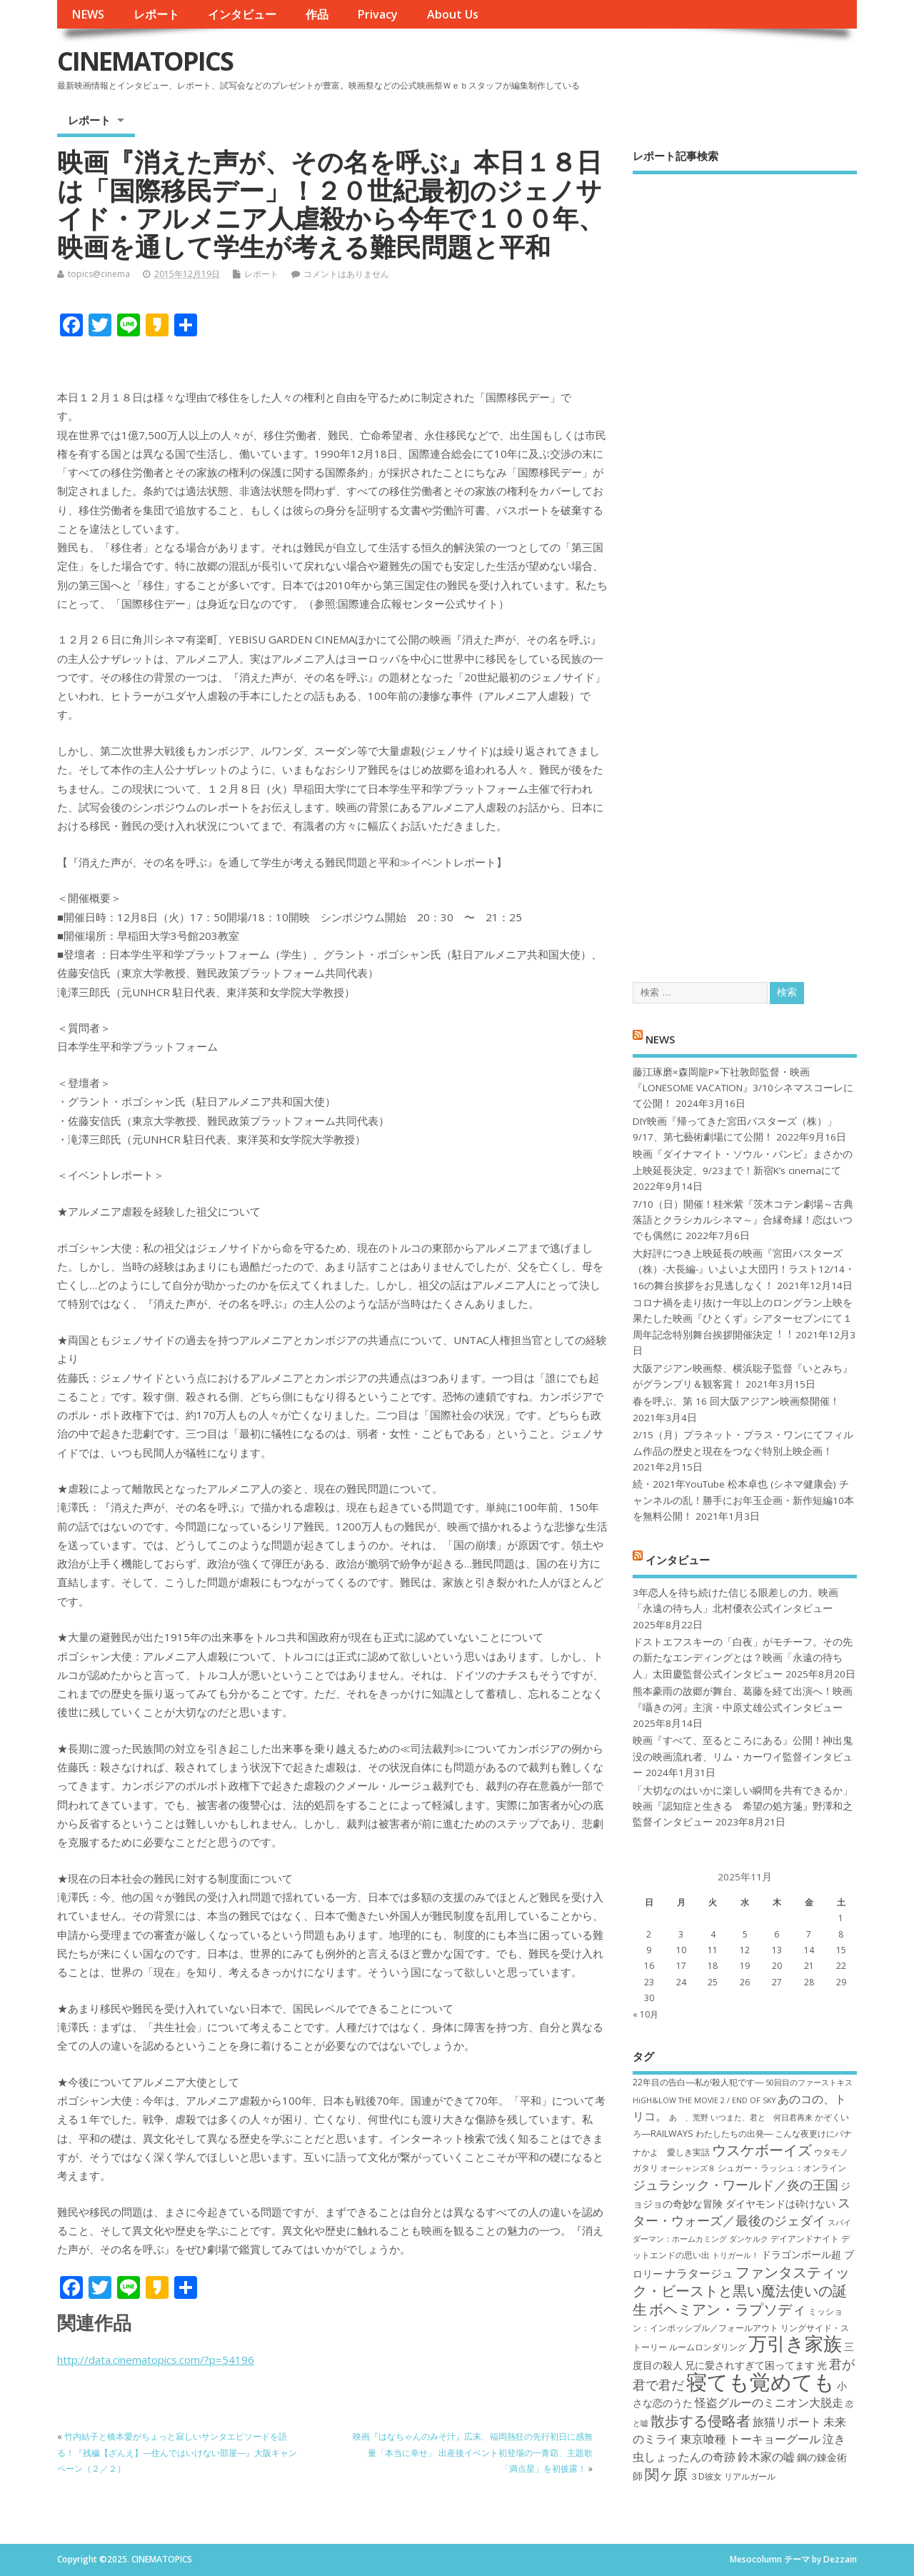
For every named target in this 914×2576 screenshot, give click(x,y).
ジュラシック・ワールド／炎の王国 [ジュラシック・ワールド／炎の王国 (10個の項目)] (735, 2184)
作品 (317, 14)
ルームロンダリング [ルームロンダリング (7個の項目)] (707, 2347)
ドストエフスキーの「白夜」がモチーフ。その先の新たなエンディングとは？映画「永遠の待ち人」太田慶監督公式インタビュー (743, 1657)
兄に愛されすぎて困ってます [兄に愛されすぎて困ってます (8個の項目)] (750, 2365)
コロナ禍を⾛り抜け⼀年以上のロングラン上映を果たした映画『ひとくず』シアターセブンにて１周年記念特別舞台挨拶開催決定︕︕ (743, 1318)
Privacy (377, 14)
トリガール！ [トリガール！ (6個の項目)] (735, 2255)
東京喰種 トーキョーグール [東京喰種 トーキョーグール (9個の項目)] (750, 2439)
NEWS (87, 14)
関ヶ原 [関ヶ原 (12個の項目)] (666, 2474)
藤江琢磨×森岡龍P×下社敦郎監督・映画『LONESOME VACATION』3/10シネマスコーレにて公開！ (743, 1088)
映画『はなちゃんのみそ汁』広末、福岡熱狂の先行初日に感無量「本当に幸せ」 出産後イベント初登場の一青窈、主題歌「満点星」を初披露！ (473, 2452)
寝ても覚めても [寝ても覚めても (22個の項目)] (760, 2381)
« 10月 (645, 2014)
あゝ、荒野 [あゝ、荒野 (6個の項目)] (688, 2118)
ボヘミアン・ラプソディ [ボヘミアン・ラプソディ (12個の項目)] (727, 2309)
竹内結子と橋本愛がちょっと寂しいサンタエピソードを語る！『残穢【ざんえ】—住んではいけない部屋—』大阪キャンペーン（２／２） (177, 2452)
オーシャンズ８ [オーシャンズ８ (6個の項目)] (688, 2168)
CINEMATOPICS (145, 61)
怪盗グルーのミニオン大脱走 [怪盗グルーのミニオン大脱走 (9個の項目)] (769, 2402)
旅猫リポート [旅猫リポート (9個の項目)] (787, 2422)
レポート (156, 14)
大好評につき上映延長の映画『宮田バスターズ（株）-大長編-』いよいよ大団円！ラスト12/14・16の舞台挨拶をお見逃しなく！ (744, 1269)
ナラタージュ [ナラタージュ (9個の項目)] (699, 2273)
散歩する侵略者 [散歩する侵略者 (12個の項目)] (700, 2420)
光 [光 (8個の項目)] (822, 2365)
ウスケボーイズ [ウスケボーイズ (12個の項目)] (762, 2150)
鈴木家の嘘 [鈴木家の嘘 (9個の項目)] (766, 2457)
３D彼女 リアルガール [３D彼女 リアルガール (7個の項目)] (732, 2476)
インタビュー (242, 14)
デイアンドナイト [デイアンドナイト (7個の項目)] (804, 2238)
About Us (452, 14)
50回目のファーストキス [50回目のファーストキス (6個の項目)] (809, 2083)
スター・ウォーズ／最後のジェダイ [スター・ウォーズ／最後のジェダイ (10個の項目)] (741, 2211)
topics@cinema (99, 274)
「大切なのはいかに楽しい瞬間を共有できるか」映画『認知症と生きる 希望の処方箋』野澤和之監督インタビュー (743, 1806)
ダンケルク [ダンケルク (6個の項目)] (748, 2239)
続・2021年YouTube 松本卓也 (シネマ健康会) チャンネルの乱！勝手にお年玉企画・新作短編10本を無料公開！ (743, 1500)
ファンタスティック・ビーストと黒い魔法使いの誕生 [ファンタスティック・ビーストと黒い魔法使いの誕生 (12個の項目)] (741, 2291)
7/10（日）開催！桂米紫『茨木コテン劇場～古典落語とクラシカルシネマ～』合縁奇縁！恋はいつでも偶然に (743, 1220)
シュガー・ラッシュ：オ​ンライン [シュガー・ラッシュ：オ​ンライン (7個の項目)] (782, 2168)
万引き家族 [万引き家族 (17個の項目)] (795, 2343)
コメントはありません (346, 274)
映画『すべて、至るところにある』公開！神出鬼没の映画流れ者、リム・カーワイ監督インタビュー (743, 1756)
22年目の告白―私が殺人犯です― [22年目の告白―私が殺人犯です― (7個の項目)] (698, 2082)
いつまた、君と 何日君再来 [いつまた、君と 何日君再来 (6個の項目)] (761, 2118)
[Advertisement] (745, 565)
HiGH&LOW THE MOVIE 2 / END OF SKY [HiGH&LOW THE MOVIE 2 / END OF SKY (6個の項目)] (704, 2100)
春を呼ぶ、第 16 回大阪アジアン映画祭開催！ (736, 1401)
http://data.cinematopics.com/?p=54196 (155, 2359)
